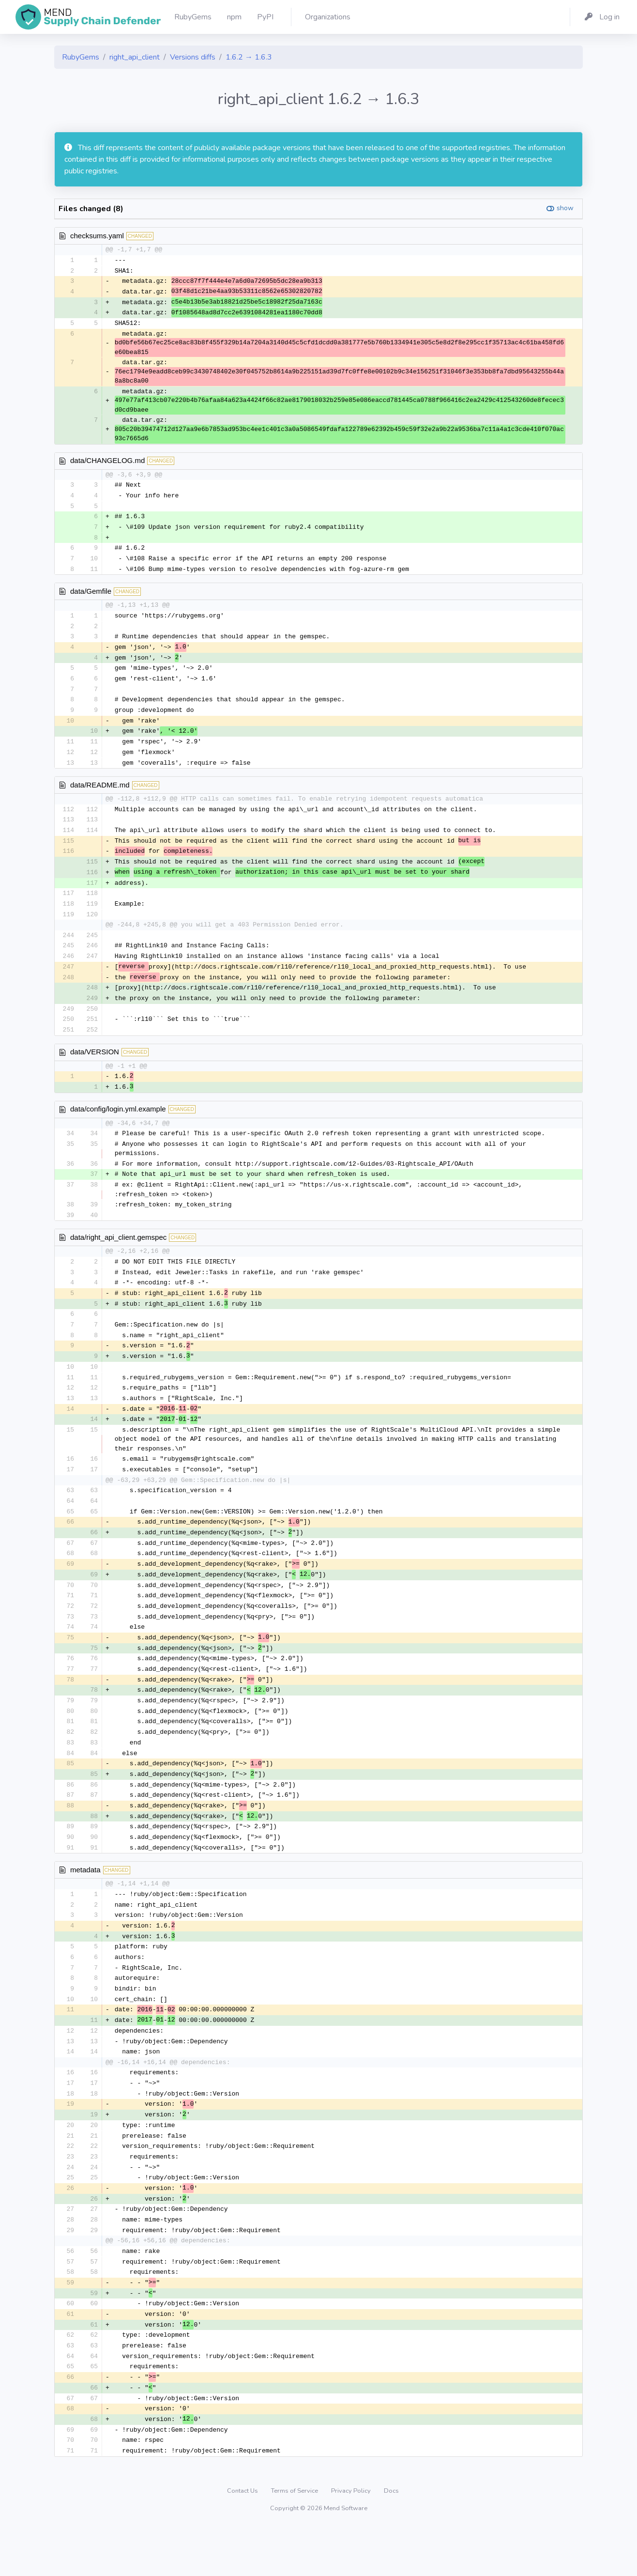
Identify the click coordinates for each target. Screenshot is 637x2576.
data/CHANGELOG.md (107, 463)
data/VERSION (94, 1067)
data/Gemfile (90, 596)
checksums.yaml (97, 235)
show (565, 208)
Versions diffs (192, 57)
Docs (391, 2539)
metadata (85, 1903)
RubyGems (80, 57)
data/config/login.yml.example (118, 1125)
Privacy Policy (351, 2539)
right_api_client (134, 57)
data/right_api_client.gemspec (118, 1254)
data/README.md (100, 794)
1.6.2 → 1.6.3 (249, 57)
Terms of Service (295, 2539)
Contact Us (243, 2539)
